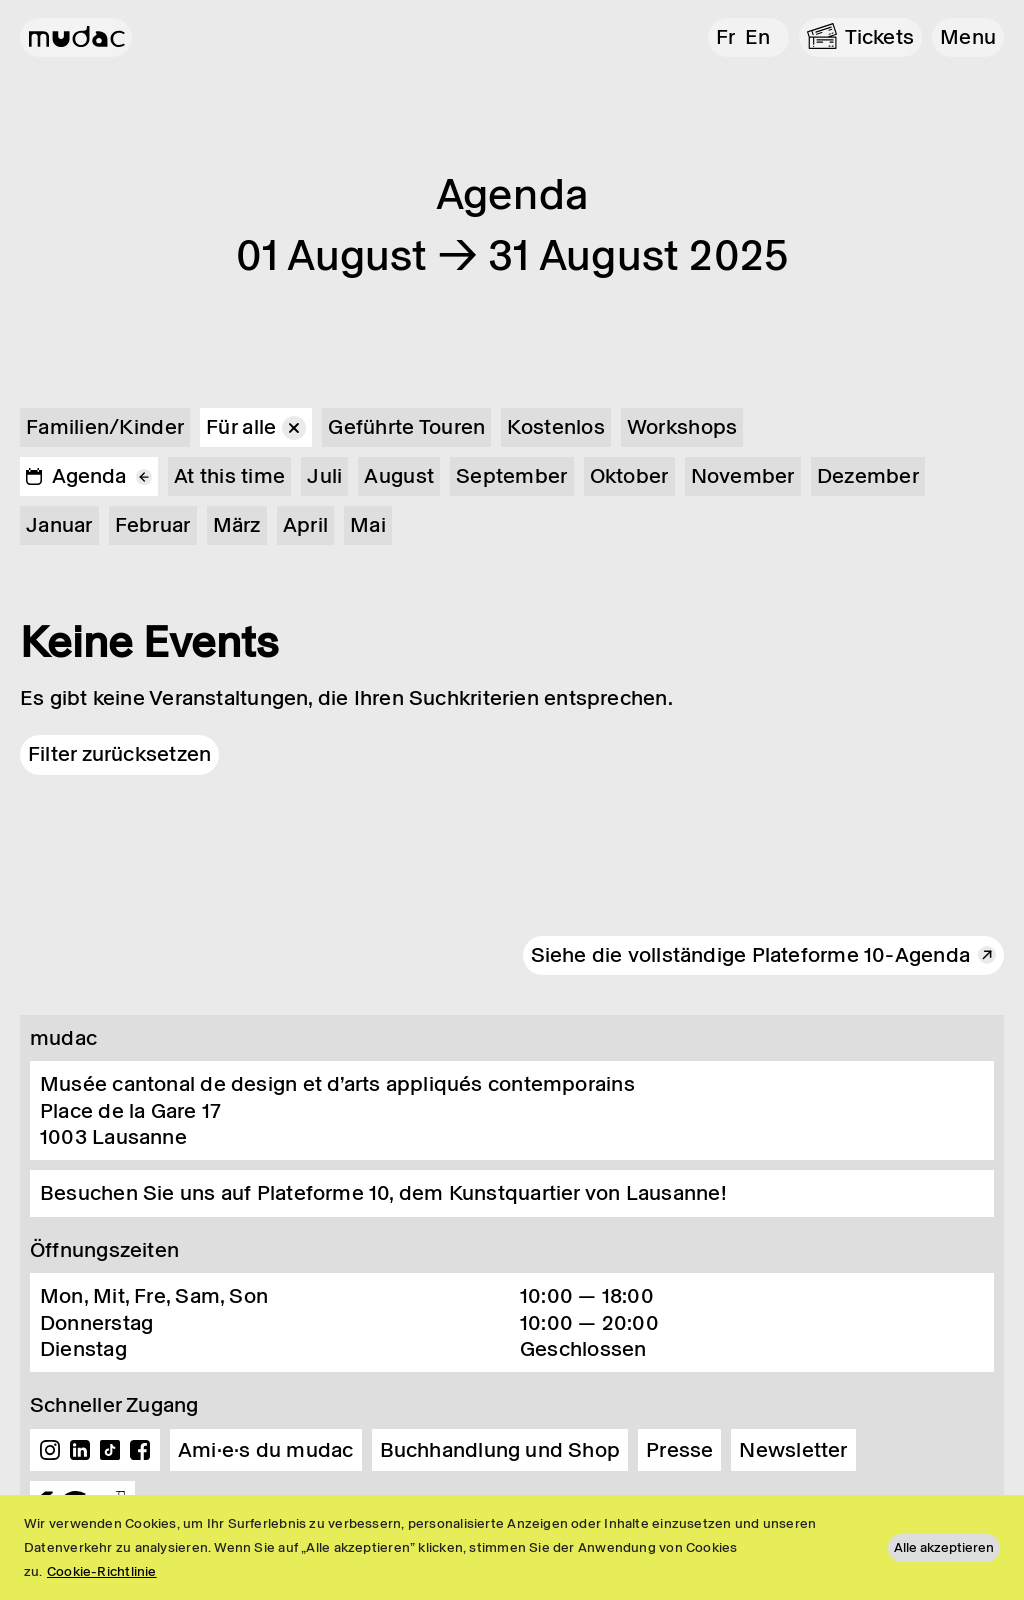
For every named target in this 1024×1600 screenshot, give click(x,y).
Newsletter (793, 1450)
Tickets (880, 37)
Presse (679, 1450)
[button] (968, 37)
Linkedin (80, 1450)
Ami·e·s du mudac (266, 1450)
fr (725, 37)
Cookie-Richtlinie (102, 1571)
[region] (512, 1547)
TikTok (110, 1450)
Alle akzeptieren (944, 1547)
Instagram (50, 1450)
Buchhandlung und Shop (500, 1450)
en (757, 37)
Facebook (140, 1450)
